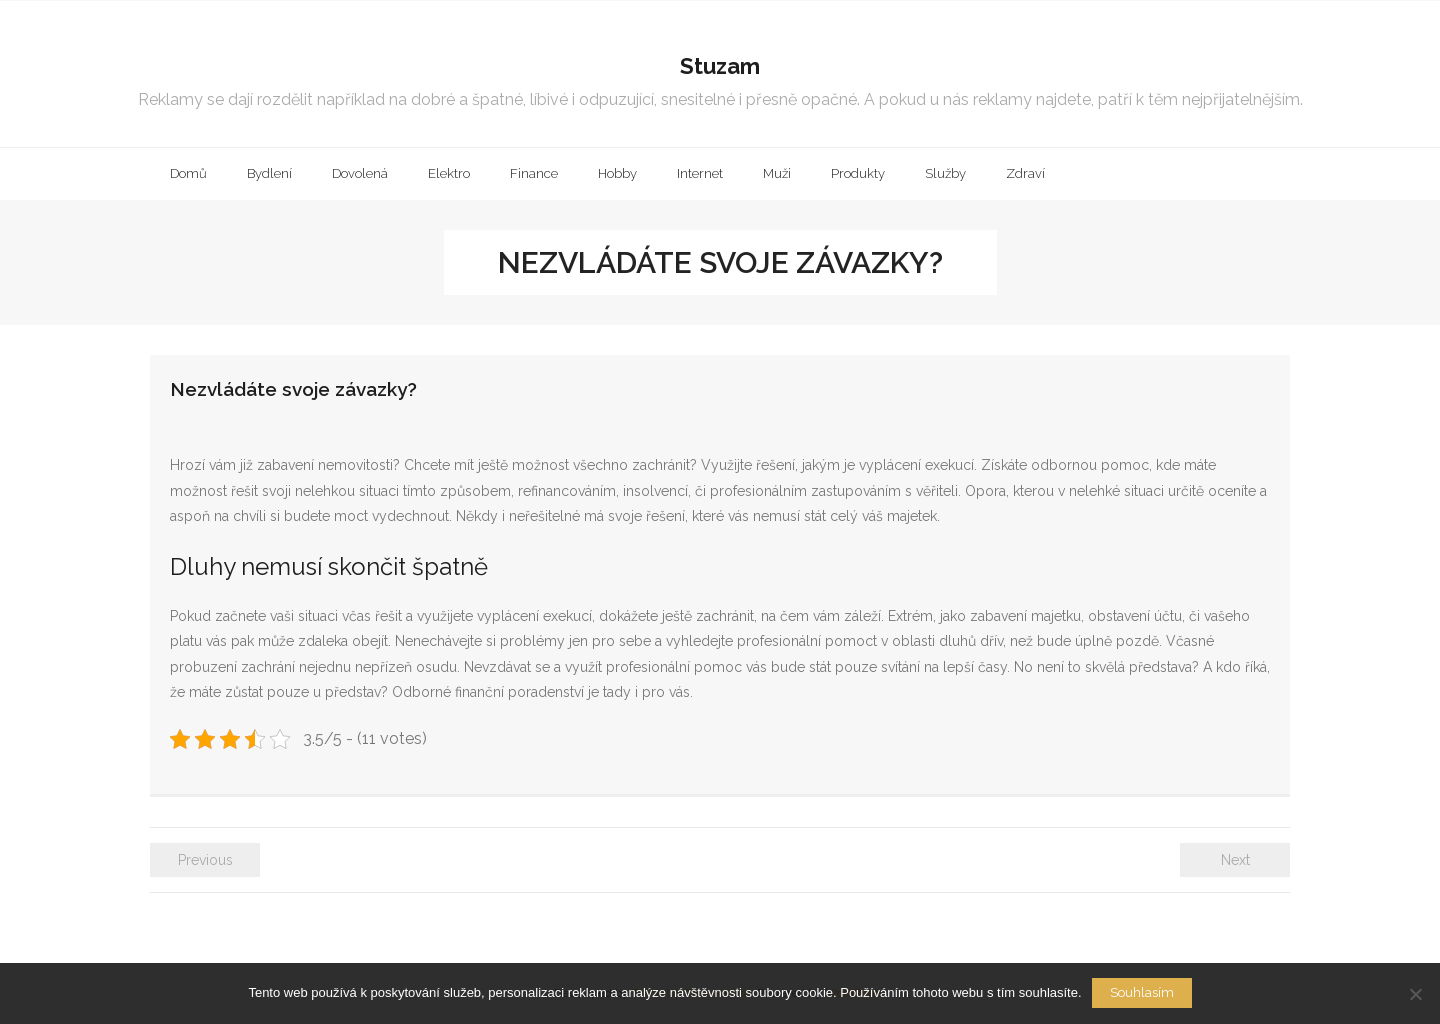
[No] (1415, 994)
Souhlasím (1142, 992)
